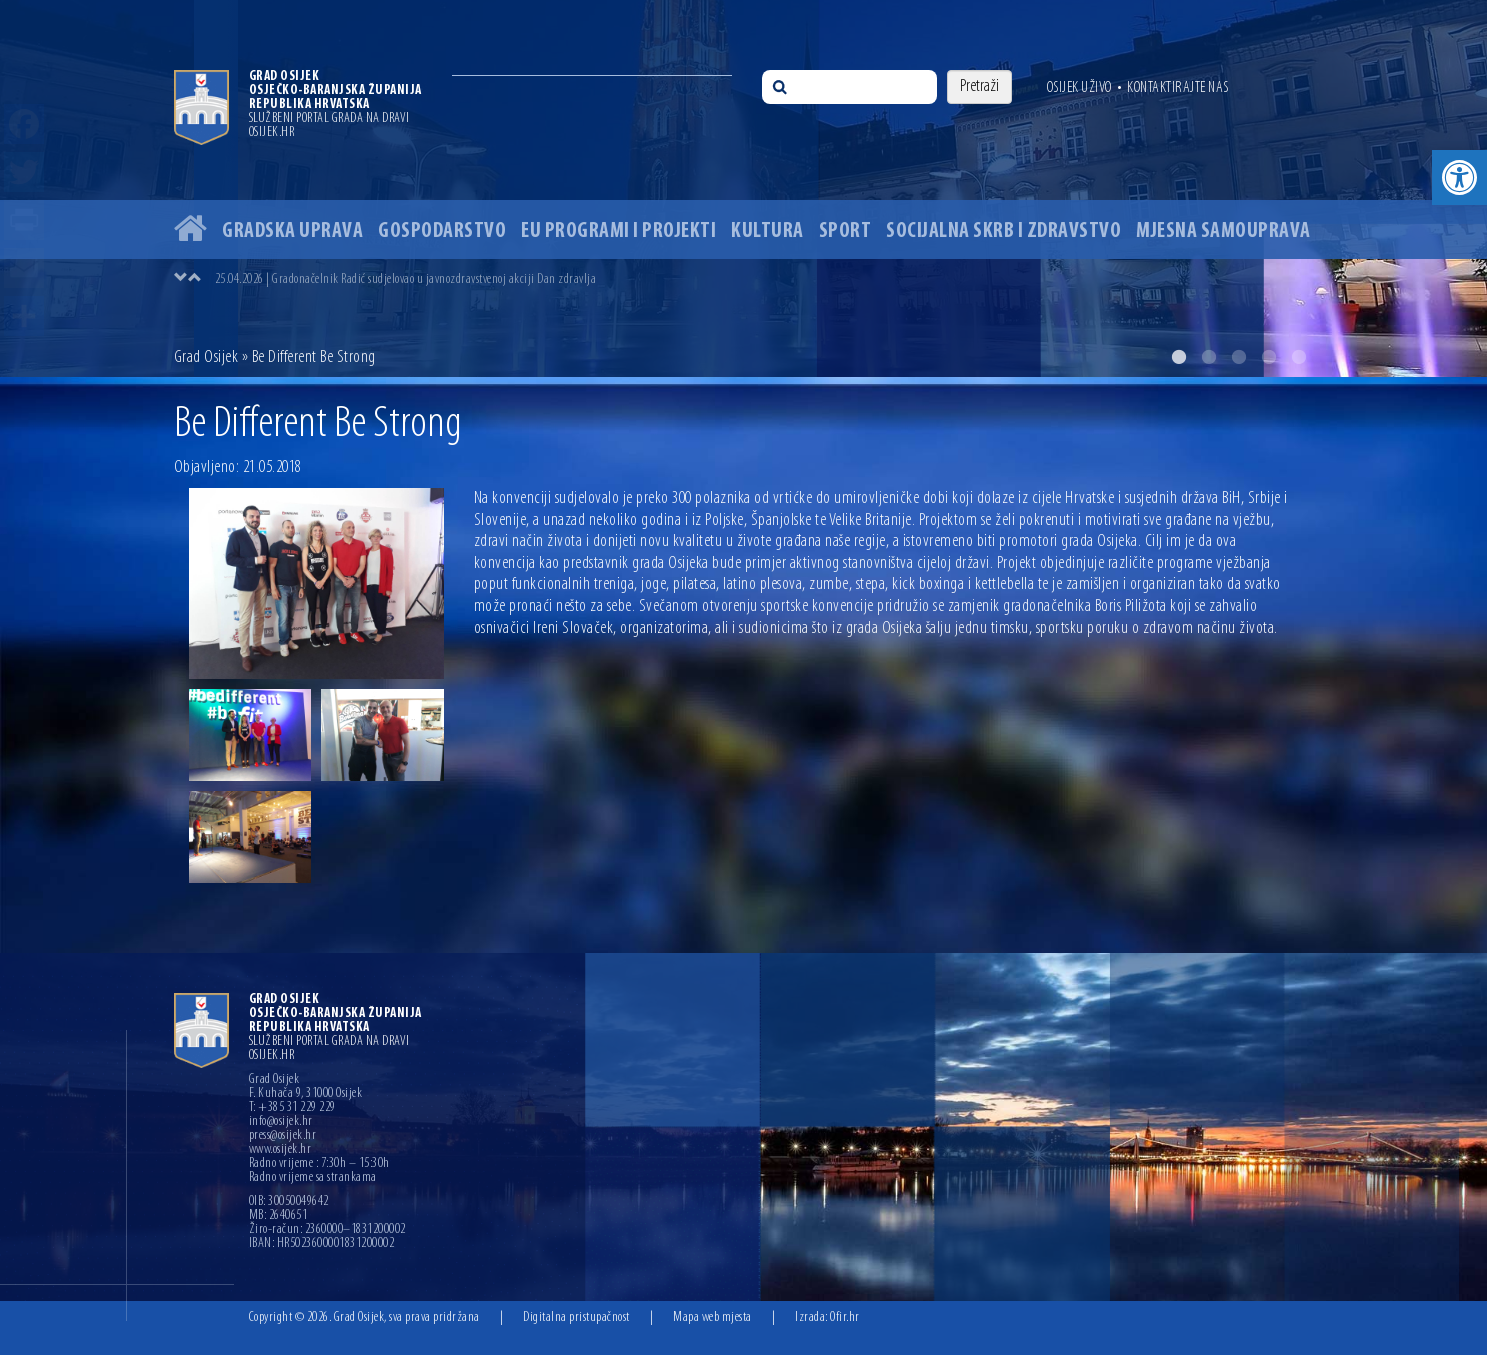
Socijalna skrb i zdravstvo (1003, 231)
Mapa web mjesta (712, 1317)
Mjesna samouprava (1223, 231)
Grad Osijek (206, 357)
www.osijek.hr (280, 1150)
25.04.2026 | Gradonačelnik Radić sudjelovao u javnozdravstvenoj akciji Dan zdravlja (406, 279)
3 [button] (1239, 357)
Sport (845, 231)
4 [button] (1269, 357)
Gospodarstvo (442, 231)
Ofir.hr (845, 1317)
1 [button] (1179, 357)
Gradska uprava (292, 231)
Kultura (767, 231)
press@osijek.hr (283, 1136)
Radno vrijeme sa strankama (313, 1178)
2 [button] (1209, 357)
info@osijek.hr (281, 1122)
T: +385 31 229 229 (292, 1108)
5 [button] (1299, 357)
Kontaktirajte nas (1178, 88)
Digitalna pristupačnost (576, 1317)
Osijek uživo (1079, 88)
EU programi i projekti (618, 231)
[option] (743, 188)
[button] (1459, 177)
